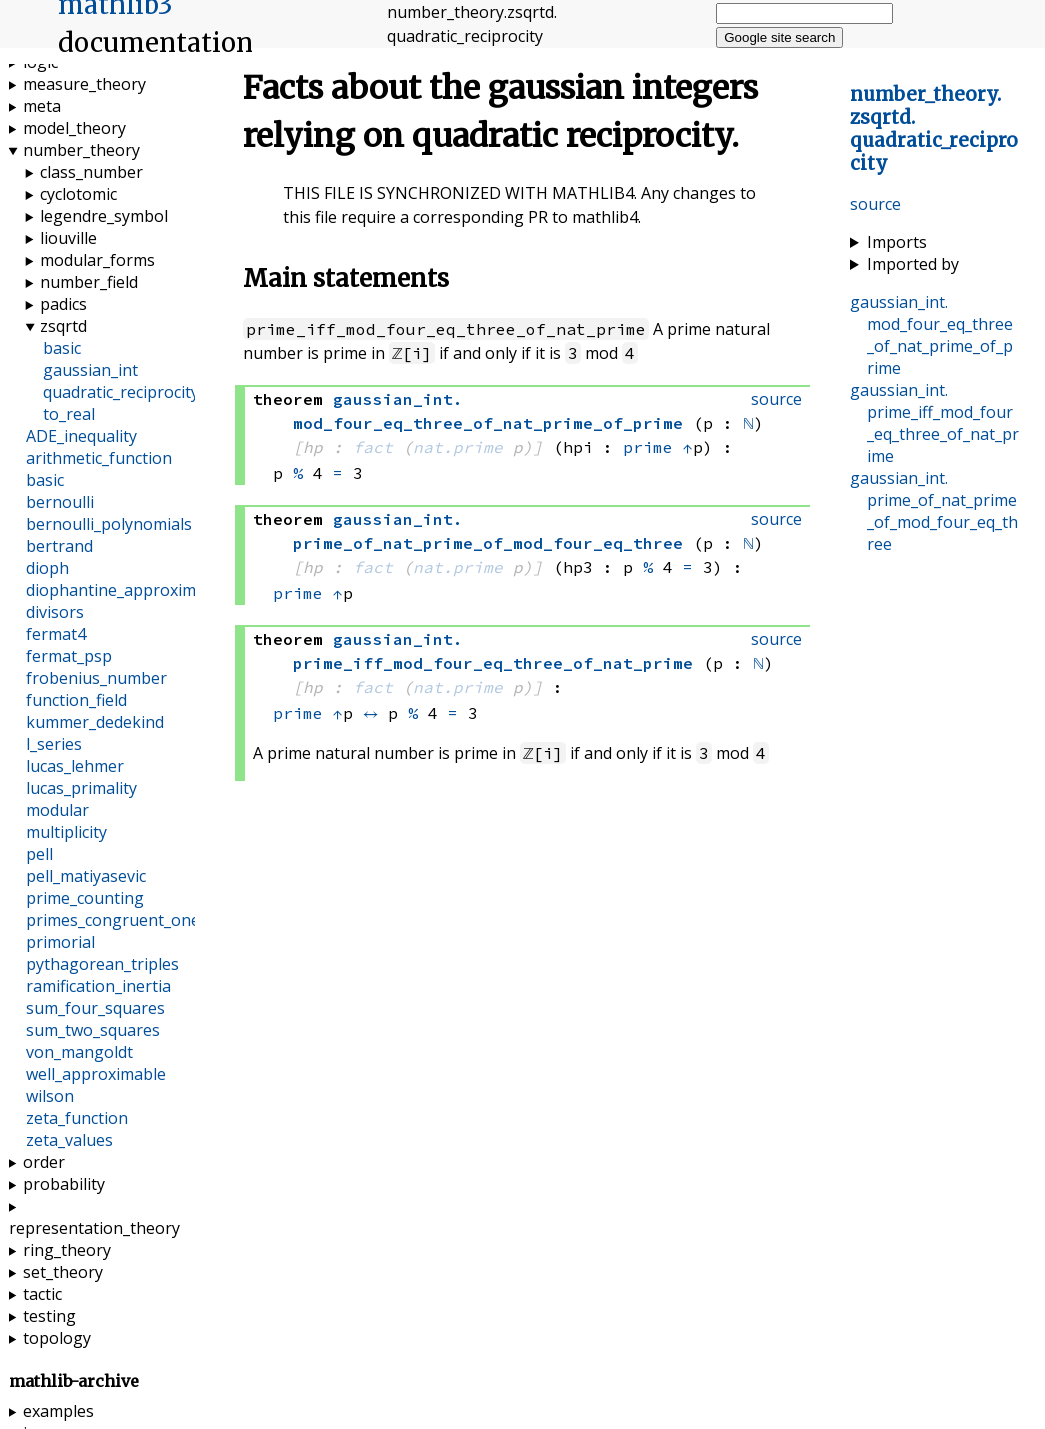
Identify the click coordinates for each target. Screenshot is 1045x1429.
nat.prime (458, 447)
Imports (897, 242)
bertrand (59, 546)
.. (934, 129)
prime (648, 447)
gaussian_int (90, 370)
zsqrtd (63, 326)
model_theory (74, 128)
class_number (91, 172)
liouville (68, 238)
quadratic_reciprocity (121, 392)
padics (63, 304)
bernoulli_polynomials (109, 524)
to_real (69, 414)
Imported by (913, 264)
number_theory (81, 150)
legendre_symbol (104, 216)
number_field (89, 282)
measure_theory (84, 84)
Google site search (779, 37)
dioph (47, 568)
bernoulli (60, 502)
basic (62, 348)
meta (42, 106)
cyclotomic (78, 194)
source (875, 204)
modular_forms (97, 260)
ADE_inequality (81, 436)
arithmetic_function (99, 458)
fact (373, 447)
